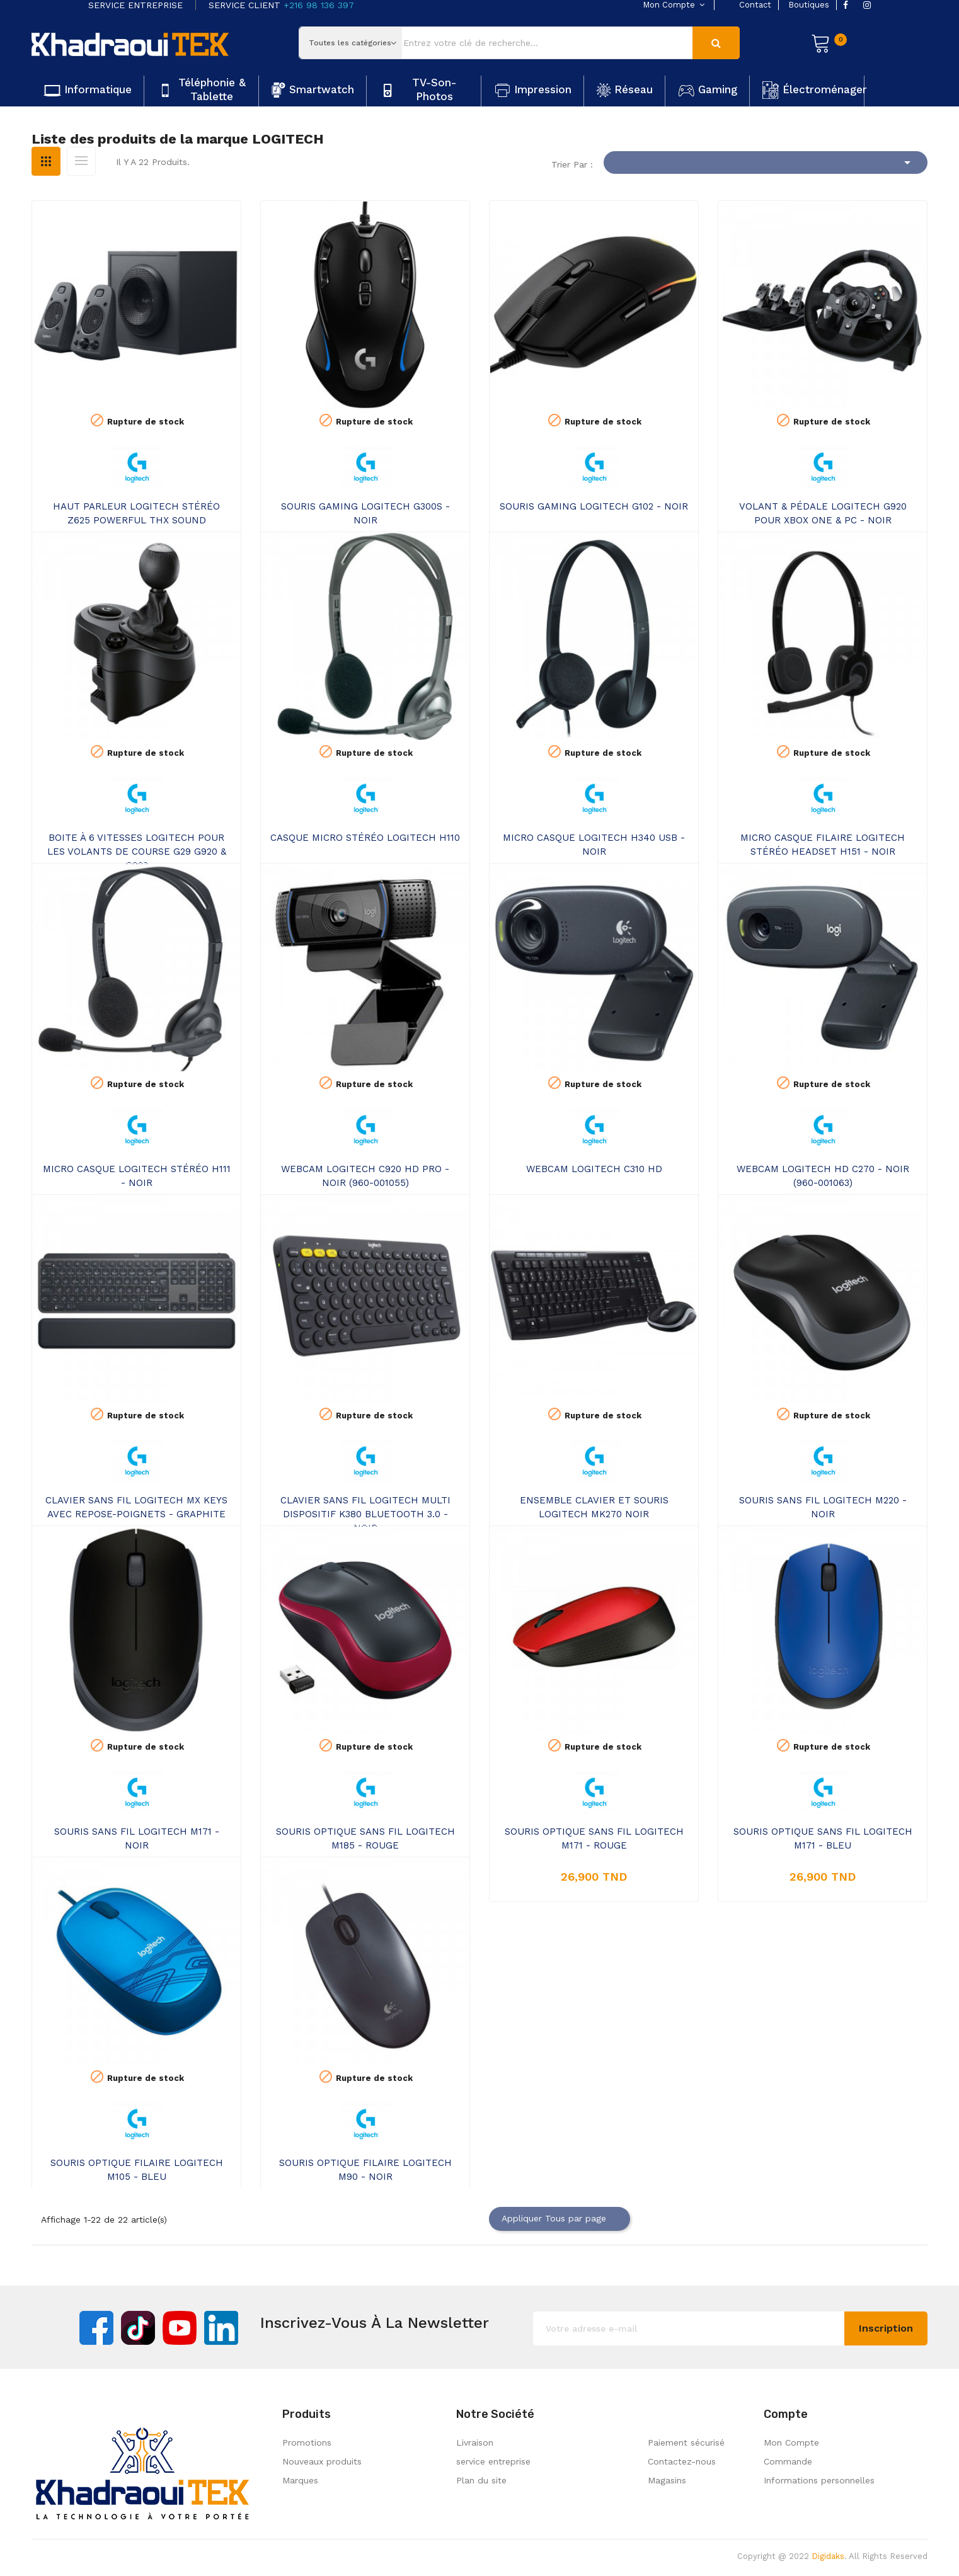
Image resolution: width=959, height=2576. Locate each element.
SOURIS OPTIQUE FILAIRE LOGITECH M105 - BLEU (136, 2169)
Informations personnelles (819, 2480)
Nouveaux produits (322, 2461)
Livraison (474, 2442)
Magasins (667, 2480)
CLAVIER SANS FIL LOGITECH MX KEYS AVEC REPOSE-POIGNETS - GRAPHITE (136, 1507)
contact (755, 4)
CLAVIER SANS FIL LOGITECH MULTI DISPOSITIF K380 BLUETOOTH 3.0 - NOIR (365, 1514)
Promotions (306, 2442)
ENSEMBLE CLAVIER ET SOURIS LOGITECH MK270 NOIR (594, 1507)
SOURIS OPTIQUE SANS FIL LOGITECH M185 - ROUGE (365, 1838)
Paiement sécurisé (686, 2442)
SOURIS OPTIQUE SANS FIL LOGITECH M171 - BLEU (822, 1838)
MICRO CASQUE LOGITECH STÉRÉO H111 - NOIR (137, 1175)
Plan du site (481, 2480)
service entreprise (493, 2461)
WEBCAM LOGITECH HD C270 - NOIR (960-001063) (823, 1175)
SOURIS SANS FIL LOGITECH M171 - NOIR (136, 1838)
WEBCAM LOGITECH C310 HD (594, 1169)
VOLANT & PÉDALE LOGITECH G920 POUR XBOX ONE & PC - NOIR (823, 513)
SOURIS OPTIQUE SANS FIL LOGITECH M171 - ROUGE (594, 1838)
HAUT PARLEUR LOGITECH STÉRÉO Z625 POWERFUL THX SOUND (136, 513)
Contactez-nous (682, 2461)
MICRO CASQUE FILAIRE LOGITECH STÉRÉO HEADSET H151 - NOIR (822, 844)
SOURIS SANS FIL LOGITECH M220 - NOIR (823, 1507)
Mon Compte (791, 2442)
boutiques (808, 4)
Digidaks (828, 2556)
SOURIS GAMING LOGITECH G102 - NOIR (594, 506)
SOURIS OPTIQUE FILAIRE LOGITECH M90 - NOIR (365, 2169)
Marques (300, 2480)
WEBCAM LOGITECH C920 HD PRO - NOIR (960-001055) (365, 1175)
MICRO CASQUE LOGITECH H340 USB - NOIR (594, 844)
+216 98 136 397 (319, 5)
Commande (788, 2461)
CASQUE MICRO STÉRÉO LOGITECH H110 (365, 837)
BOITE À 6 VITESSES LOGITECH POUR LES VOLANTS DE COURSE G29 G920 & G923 (136, 851)
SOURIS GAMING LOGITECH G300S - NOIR (365, 513)
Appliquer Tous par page (559, 2219)
